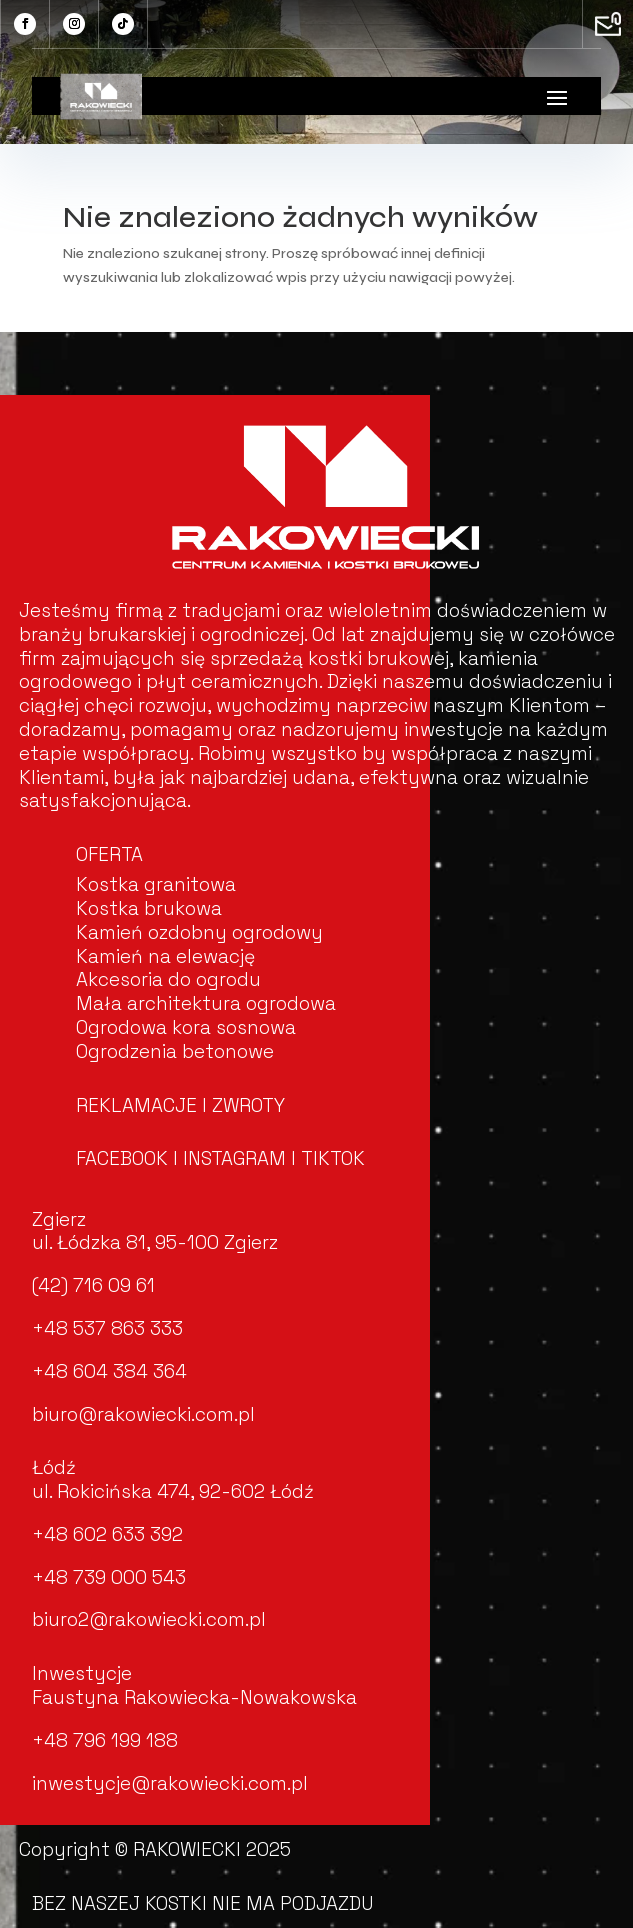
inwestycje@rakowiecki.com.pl (170, 1783)
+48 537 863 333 (107, 1328)
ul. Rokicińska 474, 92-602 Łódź (173, 1491)
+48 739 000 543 (109, 1577)
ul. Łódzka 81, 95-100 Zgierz (155, 1242)
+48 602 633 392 (107, 1534)
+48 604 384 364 (109, 1371)
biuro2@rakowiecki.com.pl (149, 1619)
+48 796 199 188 (105, 1740)
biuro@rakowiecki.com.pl (143, 1414)
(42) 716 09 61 (93, 1285)
